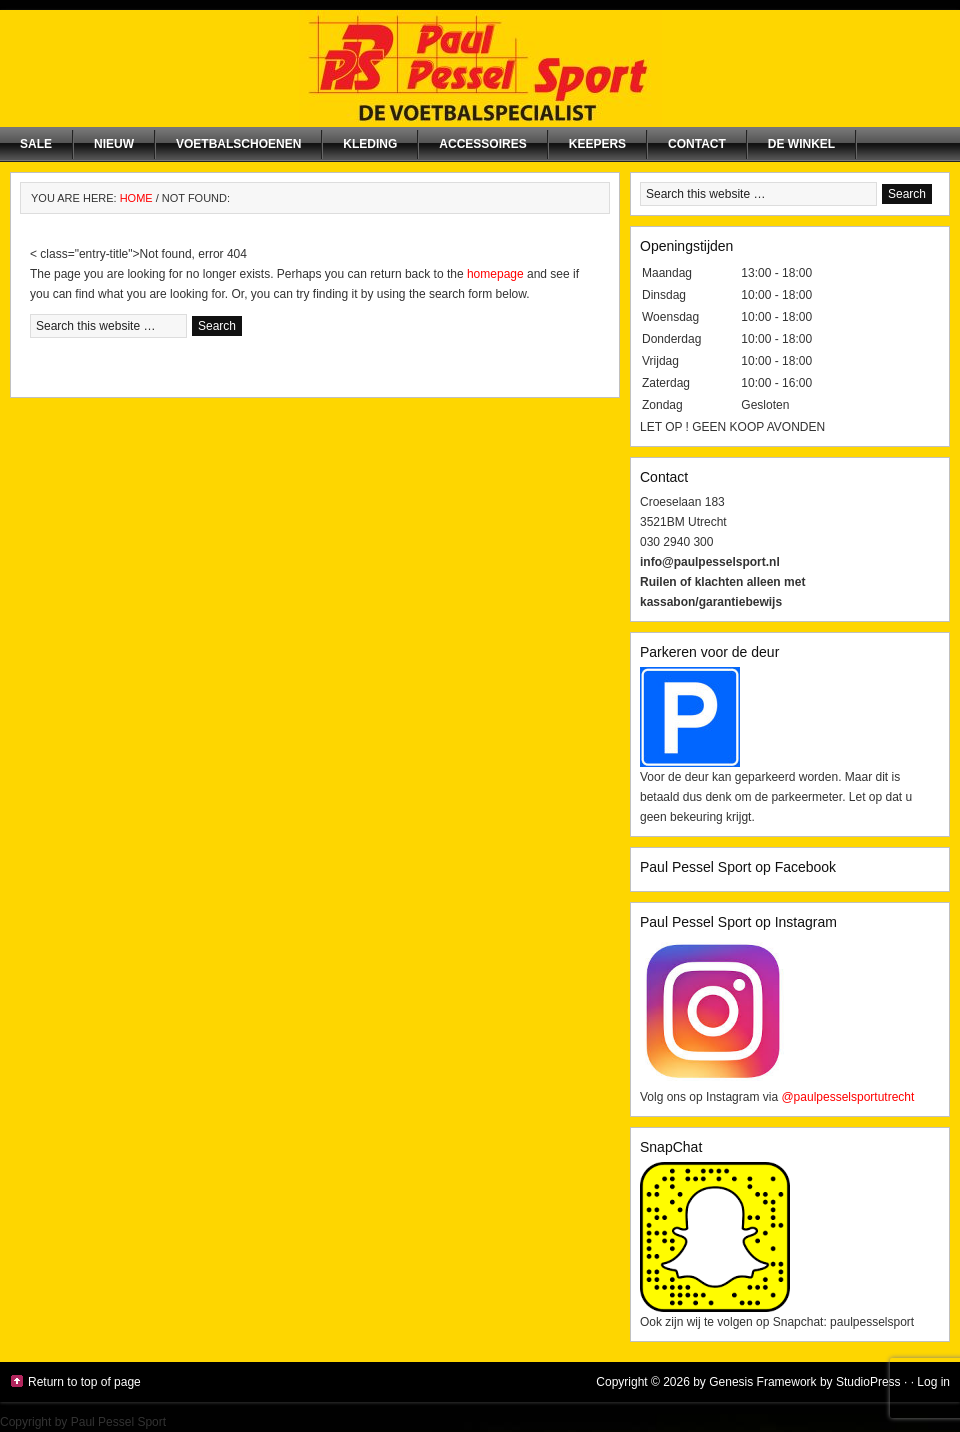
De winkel (801, 144)
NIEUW (114, 144)
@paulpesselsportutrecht (847, 1097)
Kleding (370, 144)
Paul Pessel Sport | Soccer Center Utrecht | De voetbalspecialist (480, 68)
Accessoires (482, 144)
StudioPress (868, 1382)
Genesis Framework (762, 1382)
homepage (495, 274)
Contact (697, 144)
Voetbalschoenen (238, 144)
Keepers (597, 144)
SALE (36, 144)
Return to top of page (84, 1382)
